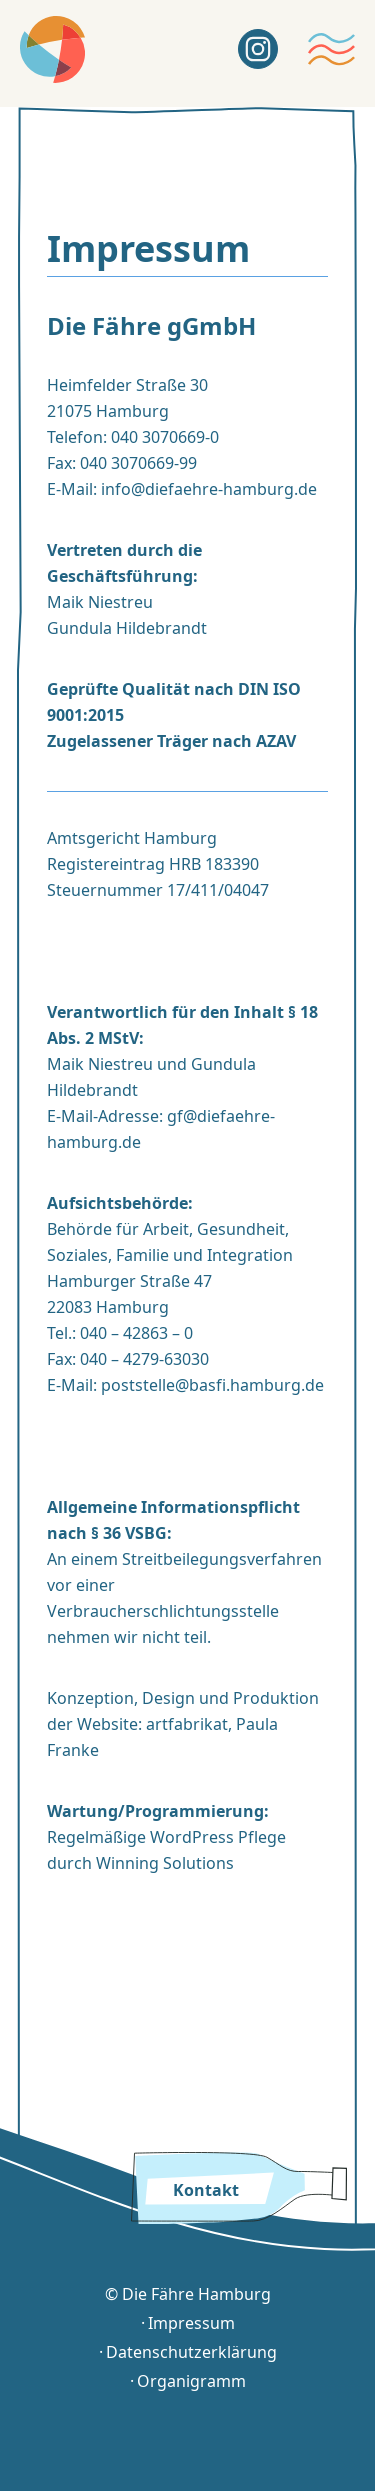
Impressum (191, 2323)
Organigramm (191, 2381)
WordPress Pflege (218, 1837)
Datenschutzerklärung (191, 2352)
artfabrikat (187, 1724)
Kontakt (206, 2190)
